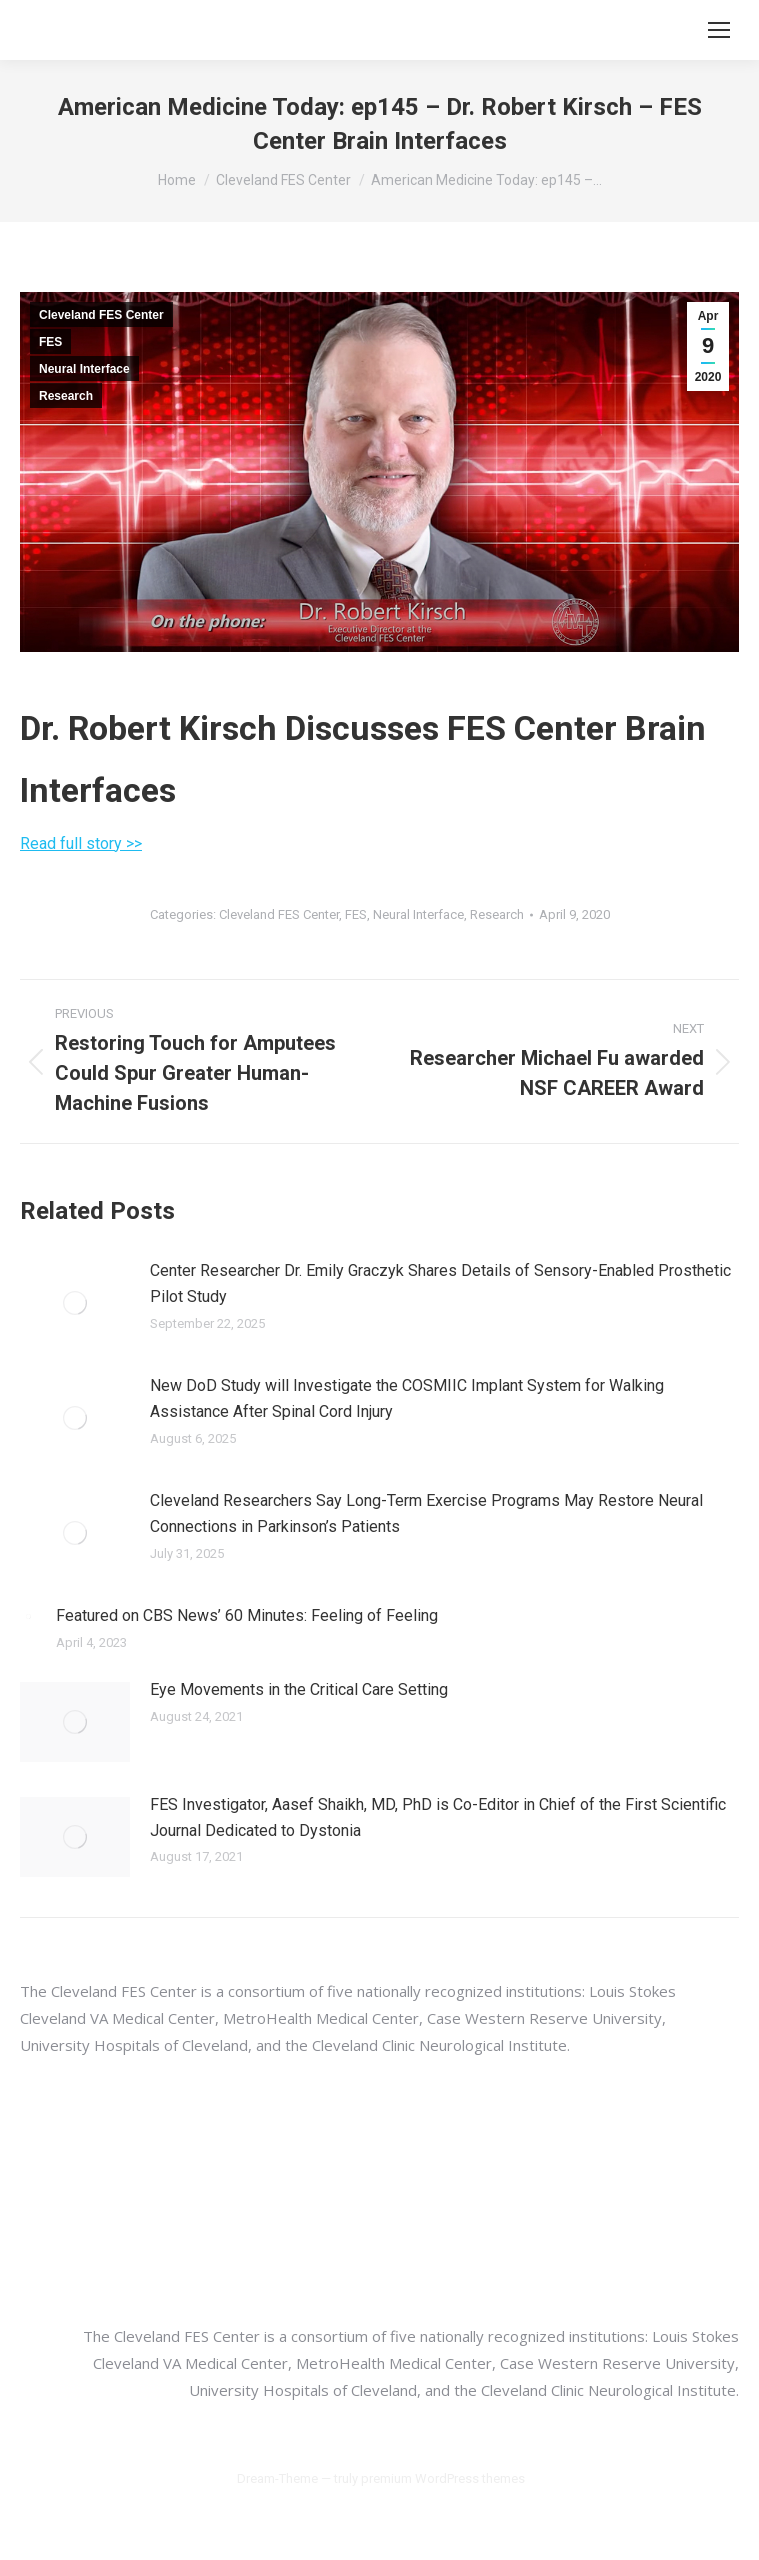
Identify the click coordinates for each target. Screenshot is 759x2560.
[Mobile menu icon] (719, 30)
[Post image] (75, 1303)
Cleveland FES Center (101, 315)
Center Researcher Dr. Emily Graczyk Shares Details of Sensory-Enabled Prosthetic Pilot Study (440, 1283)
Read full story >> (81, 843)
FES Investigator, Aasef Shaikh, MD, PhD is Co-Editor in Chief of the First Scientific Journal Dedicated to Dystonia (438, 1817)
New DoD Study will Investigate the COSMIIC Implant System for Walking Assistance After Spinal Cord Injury (407, 1398)
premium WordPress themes (443, 2478)
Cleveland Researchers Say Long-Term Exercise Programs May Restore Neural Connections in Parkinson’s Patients (426, 1513)
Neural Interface (84, 369)
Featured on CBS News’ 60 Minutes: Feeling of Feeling (247, 1615)
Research (66, 396)
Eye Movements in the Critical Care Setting (299, 1689)
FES (50, 342)
